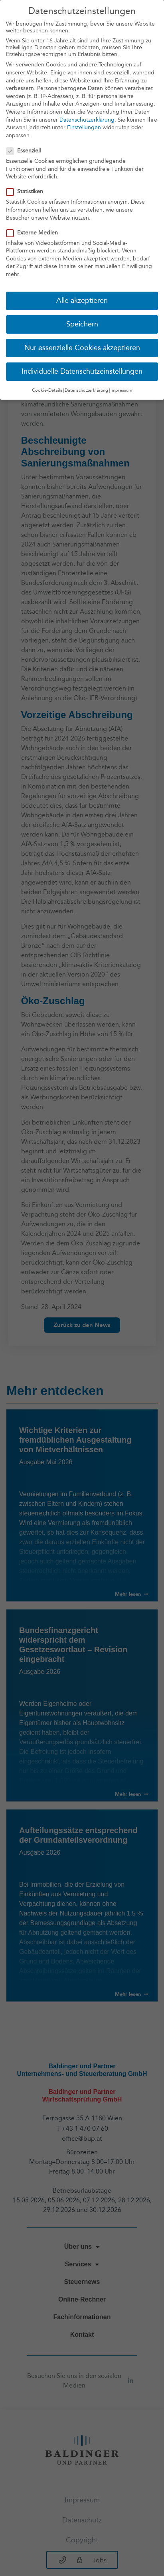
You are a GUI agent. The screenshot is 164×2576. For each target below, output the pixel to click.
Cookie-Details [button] (47, 385)
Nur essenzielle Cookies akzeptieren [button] (82, 344)
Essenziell (26, 146)
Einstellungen (84, 123)
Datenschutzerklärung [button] (86, 385)
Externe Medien (34, 228)
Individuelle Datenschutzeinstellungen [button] (82, 367)
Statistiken (27, 187)
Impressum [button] (121, 385)
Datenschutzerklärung (87, 115)
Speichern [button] (82, 320)
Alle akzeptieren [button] (82, 296)
